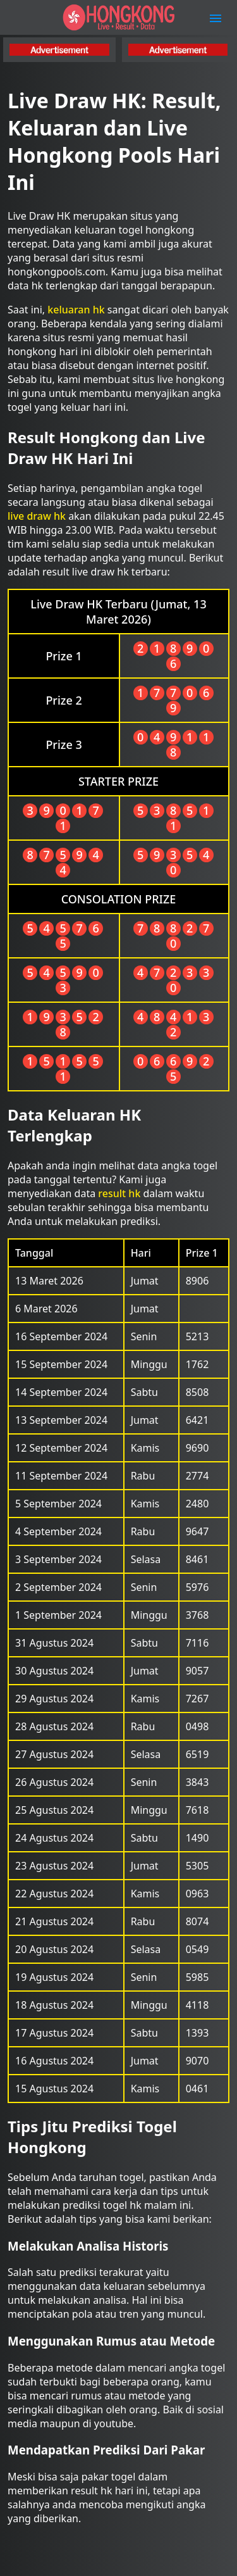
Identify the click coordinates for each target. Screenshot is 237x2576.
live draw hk (37, 516)
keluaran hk (75, 310)
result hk (119, 1193)
